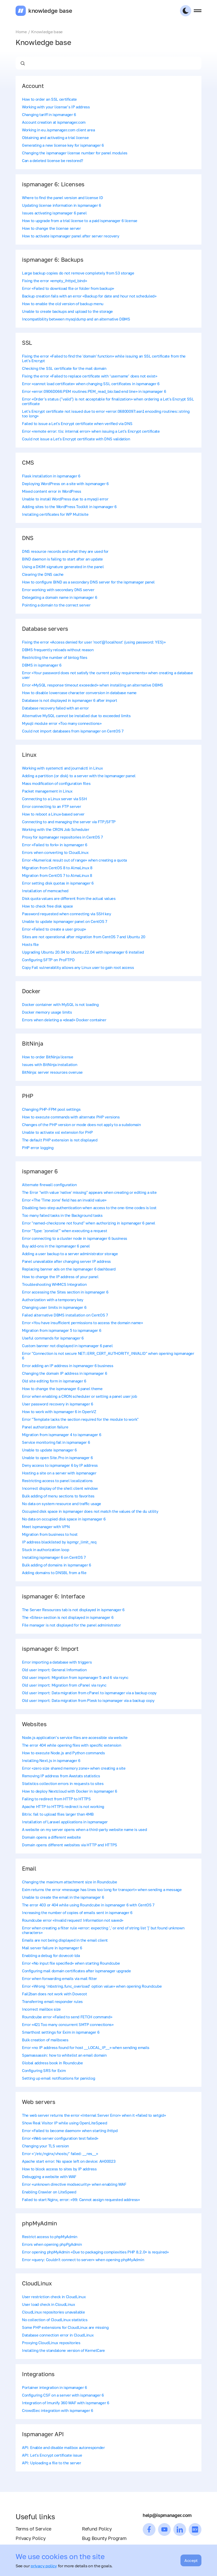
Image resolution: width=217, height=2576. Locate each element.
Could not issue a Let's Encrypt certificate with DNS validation (76, 439)
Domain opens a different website (51, 1837)
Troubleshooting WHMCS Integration (54, 1284)
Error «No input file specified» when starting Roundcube (71, 1963)
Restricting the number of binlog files (54, 657)
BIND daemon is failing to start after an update (62, 559)
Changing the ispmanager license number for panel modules (74, 153)
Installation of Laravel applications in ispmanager (65, 1821)
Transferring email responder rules (52, 2001)
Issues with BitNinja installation (49, 1064)
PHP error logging (38, 1147)
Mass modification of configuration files (56, 783)
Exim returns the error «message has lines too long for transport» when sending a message (102, 1889)
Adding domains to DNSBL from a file (54, 1572)
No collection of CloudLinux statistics (55, 2319)
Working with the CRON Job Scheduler (55, 829)
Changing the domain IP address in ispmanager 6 (64, 1373)
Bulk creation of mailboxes (45, 2039)
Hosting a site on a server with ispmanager (59, 1473)
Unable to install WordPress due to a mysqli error (65, 499)
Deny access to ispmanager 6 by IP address (60, 1465)
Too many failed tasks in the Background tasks (62, 1215)
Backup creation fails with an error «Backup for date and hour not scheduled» (89, 296)
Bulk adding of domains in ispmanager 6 (56, 1565)
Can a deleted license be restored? (52, 160)
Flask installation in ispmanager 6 (51, 476)
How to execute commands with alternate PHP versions (71, 1117)
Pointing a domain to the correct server (56, 605)
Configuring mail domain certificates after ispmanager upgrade (76, 1970)
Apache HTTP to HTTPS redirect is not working (63, 1806)
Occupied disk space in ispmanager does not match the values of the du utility (90, 1511)
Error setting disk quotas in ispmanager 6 (58, 883)
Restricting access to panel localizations (57, 1480)
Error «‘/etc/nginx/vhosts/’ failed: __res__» (60, 2153)
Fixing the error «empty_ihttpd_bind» (54, 280)
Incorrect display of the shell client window (60, 1488)
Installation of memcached (45, 890)
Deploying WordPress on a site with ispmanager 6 (65, 483)
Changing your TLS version (45, 2146)
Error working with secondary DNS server (58, 589)
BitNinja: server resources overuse (52, 1072)
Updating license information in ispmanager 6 (61, 205)
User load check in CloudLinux (48, 2304)
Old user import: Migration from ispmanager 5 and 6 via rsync (75, 1677)
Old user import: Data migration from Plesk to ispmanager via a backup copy (88, 1700)
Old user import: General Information (54, 1669)
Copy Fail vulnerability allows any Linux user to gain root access (78, 967)
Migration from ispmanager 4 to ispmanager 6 (61, 1434)
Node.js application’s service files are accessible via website (75, 1737)
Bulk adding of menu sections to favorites (58, 1496)
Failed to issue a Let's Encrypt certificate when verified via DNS (77, 423)
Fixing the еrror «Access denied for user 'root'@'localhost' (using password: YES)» (94, 642)
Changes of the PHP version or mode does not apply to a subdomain (81, 1124)
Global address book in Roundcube (52, 2062)
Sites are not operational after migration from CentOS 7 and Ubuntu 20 (83, 936)
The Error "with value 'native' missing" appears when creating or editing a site (89, 1192)
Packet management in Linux (47, 791)
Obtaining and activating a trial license (55, 137)
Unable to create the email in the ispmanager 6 (63, 1897)
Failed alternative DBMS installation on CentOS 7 (65, 1315)
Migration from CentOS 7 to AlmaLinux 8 (57, 875)
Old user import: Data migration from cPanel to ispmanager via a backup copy (89, 1692)
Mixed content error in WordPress (51, 491)
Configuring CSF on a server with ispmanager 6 (63, 2395)
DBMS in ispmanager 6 (42, 665)
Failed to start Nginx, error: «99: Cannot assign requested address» (81, 2199)
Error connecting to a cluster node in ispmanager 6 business (74, 1238)
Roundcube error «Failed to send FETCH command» (67, 2016)
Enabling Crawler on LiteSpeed (49, 2192)
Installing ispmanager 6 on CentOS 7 (54, 1557)
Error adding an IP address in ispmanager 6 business (67, 1365)
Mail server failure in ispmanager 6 (52, 1947)
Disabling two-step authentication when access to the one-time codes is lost (89, 1207)
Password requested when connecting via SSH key (66, 913)
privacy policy (44, 2565)
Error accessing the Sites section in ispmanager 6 (65, 1292)
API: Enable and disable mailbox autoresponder (63, 2447)
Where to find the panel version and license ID (62, 197)
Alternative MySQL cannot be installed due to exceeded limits (76, 715)
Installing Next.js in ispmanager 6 (51, 1760)
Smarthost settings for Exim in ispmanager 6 (60, 2032)
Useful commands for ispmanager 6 (53, 1338)
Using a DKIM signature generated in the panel (63, 566)
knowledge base (50, 11)
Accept (191, 2560)
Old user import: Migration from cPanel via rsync (64, 1685)
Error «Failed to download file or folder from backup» (68, 288)
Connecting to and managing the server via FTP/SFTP (69, 821)
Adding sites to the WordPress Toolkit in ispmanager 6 (69, 506)
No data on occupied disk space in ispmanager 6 (63, 1519)
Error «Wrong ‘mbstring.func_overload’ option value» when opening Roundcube (92, 1986)
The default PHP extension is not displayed (60, 1140)
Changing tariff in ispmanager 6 (49, 114)
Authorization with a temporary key (52, 1299)
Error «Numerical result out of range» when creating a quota (74, 860)
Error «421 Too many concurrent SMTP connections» (68, 2024)
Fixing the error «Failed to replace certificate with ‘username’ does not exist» (89, 376)
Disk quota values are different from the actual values (69, 898)
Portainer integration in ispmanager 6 (54, 2387)
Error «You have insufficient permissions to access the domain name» (82, 1322)
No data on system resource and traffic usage (61, 1503)
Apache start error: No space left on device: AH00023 (68, 2161)
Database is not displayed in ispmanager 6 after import (69, 700)
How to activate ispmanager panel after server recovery (70, 236)
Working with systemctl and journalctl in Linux (62, 768)
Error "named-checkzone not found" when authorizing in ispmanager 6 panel (88, 1223)
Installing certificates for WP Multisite (55, 514)
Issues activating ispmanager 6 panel (54, 213)
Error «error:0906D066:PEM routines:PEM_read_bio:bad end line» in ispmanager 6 (94, 391)
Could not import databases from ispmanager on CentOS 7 (73, 731)
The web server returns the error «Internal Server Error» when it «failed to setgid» (94, 2115)
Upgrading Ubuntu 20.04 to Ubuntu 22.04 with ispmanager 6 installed (83, 952)
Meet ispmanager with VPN (45, 1526)
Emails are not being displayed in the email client (65, 1940)
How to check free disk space (47, 906)
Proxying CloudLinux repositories (51, 2342)
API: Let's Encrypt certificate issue (52, 2455)
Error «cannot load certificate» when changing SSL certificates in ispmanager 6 (91, 383)
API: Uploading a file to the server (51, 2462)
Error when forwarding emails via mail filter (59, 1978)
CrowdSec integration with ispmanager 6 (57, 2410)
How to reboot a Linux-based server (53, 814)
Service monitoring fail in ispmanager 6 (56, 1442)
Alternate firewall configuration (49, 1184)
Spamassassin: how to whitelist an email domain (64, 2055)
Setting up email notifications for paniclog (58, 2078)
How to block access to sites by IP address (59, 2169)
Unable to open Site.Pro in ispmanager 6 (57, 1457)
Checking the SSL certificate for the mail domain (64, 368)
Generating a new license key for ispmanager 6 (63, 145)
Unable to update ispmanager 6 (49, 1450)
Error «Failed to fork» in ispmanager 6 (54, 844)
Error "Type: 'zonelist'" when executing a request (64, 1230)
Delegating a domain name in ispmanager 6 (59, 597)
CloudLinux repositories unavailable (53, 2312)
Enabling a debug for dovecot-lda (51, 1955)
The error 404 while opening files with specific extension (71, 1745)
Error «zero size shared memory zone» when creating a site (74, 1768)
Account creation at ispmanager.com (54, 122)
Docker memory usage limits (47, 1012)
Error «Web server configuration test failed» (60, 2138)
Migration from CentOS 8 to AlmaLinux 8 (57, 867)
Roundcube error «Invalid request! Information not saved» (72, 1920)
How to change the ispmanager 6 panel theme (62, 1388)
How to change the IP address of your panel (60, 1276)
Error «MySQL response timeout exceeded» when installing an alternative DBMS (92, 685)
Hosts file (30, 944)
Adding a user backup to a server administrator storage (70, 1253)
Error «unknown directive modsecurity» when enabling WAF (74, 2184)
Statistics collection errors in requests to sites (62, 1783)
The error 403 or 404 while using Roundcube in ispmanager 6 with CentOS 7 (88, 1905)
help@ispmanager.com (167, 2515)
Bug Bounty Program (104, 2538)
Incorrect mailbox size (41, 2009)
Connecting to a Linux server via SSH (54, 798)
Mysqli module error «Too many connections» (62, 723)
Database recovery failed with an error (55, 708)
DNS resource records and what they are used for (65, 551)
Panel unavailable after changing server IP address (66, 1261)
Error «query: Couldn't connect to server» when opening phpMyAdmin (83, 2259)
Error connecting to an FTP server (51, 806)
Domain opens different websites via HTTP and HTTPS (69, 1844)
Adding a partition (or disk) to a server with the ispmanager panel (79, 775)
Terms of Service (33, 2529)
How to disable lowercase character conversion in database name (79, 692)
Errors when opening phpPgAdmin (52, 2244)
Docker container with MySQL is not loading (60, 1004)
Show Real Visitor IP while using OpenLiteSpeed (64, 2123)
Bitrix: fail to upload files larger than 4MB (58, 1814)
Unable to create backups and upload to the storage (67, 311)
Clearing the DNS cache (43, 574)
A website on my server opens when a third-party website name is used (84, 1829)
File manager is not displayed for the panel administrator (71, 1625)
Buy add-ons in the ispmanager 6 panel (56, 1246)
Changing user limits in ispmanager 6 (54, 1307)
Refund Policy (97, 2529)
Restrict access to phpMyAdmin (49, 2236)
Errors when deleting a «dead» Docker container (64, 1019)
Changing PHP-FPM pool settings (51, 1109)
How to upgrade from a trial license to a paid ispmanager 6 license (79, 220)
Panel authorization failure (45, 1427)
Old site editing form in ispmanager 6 (54, 1381)
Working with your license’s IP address (56, 107)
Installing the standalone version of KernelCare (63, 2350)
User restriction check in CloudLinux (54, 2296)
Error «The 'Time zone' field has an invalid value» (64, 1200)
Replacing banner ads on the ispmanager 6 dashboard (69, 1269)
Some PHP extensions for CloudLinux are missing (65, 2327)
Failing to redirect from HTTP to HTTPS (56, 1798)
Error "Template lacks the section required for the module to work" (80, 1419)
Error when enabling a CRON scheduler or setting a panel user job (79, 1396)
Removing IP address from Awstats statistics (61, 1775)
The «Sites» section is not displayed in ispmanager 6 (67, 1617)
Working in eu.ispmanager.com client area (58, 130)
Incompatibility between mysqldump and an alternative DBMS (76, 319)
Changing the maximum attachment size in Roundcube (69, 1882)
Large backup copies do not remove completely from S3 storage (78, 273)
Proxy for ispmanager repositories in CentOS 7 (62, 837)
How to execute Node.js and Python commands (63, 1752)
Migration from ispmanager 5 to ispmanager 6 (61, 1330)
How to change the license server (51, 228)
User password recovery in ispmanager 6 (57, 1404)
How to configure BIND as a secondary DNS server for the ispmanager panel (88, 582)
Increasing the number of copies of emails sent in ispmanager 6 (77, 1912)
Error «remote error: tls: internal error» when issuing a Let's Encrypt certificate (91, 431)
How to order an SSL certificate (49, 99)
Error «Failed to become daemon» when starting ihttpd (69, 2130)
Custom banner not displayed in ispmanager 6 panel (67, 1345)
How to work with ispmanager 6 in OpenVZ (59, 1411)
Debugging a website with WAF (49, 2176)
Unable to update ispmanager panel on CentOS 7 (64, 921)
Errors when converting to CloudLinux (55, 852)
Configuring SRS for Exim (44, 2070)
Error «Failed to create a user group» (54, 929)
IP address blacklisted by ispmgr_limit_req (59, 1542)
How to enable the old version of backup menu (62, 303)
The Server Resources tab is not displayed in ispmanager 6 (73, 1609)
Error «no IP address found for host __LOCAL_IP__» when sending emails (85, 2047)
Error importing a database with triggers (57, 1662)
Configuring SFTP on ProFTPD (48, 959)
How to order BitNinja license (47, 1057)
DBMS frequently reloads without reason (58, 649)
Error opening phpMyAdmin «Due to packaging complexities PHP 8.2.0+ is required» (95, 2252)
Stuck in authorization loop (45, 1549)
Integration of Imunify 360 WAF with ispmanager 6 (65, 2402)
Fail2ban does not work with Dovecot (54, 1993)
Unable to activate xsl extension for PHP (57, 1132)
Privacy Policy (31, 2538)
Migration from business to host (50, 1534)
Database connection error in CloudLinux (58, 2335)
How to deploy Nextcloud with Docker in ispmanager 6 (69, 1791)
